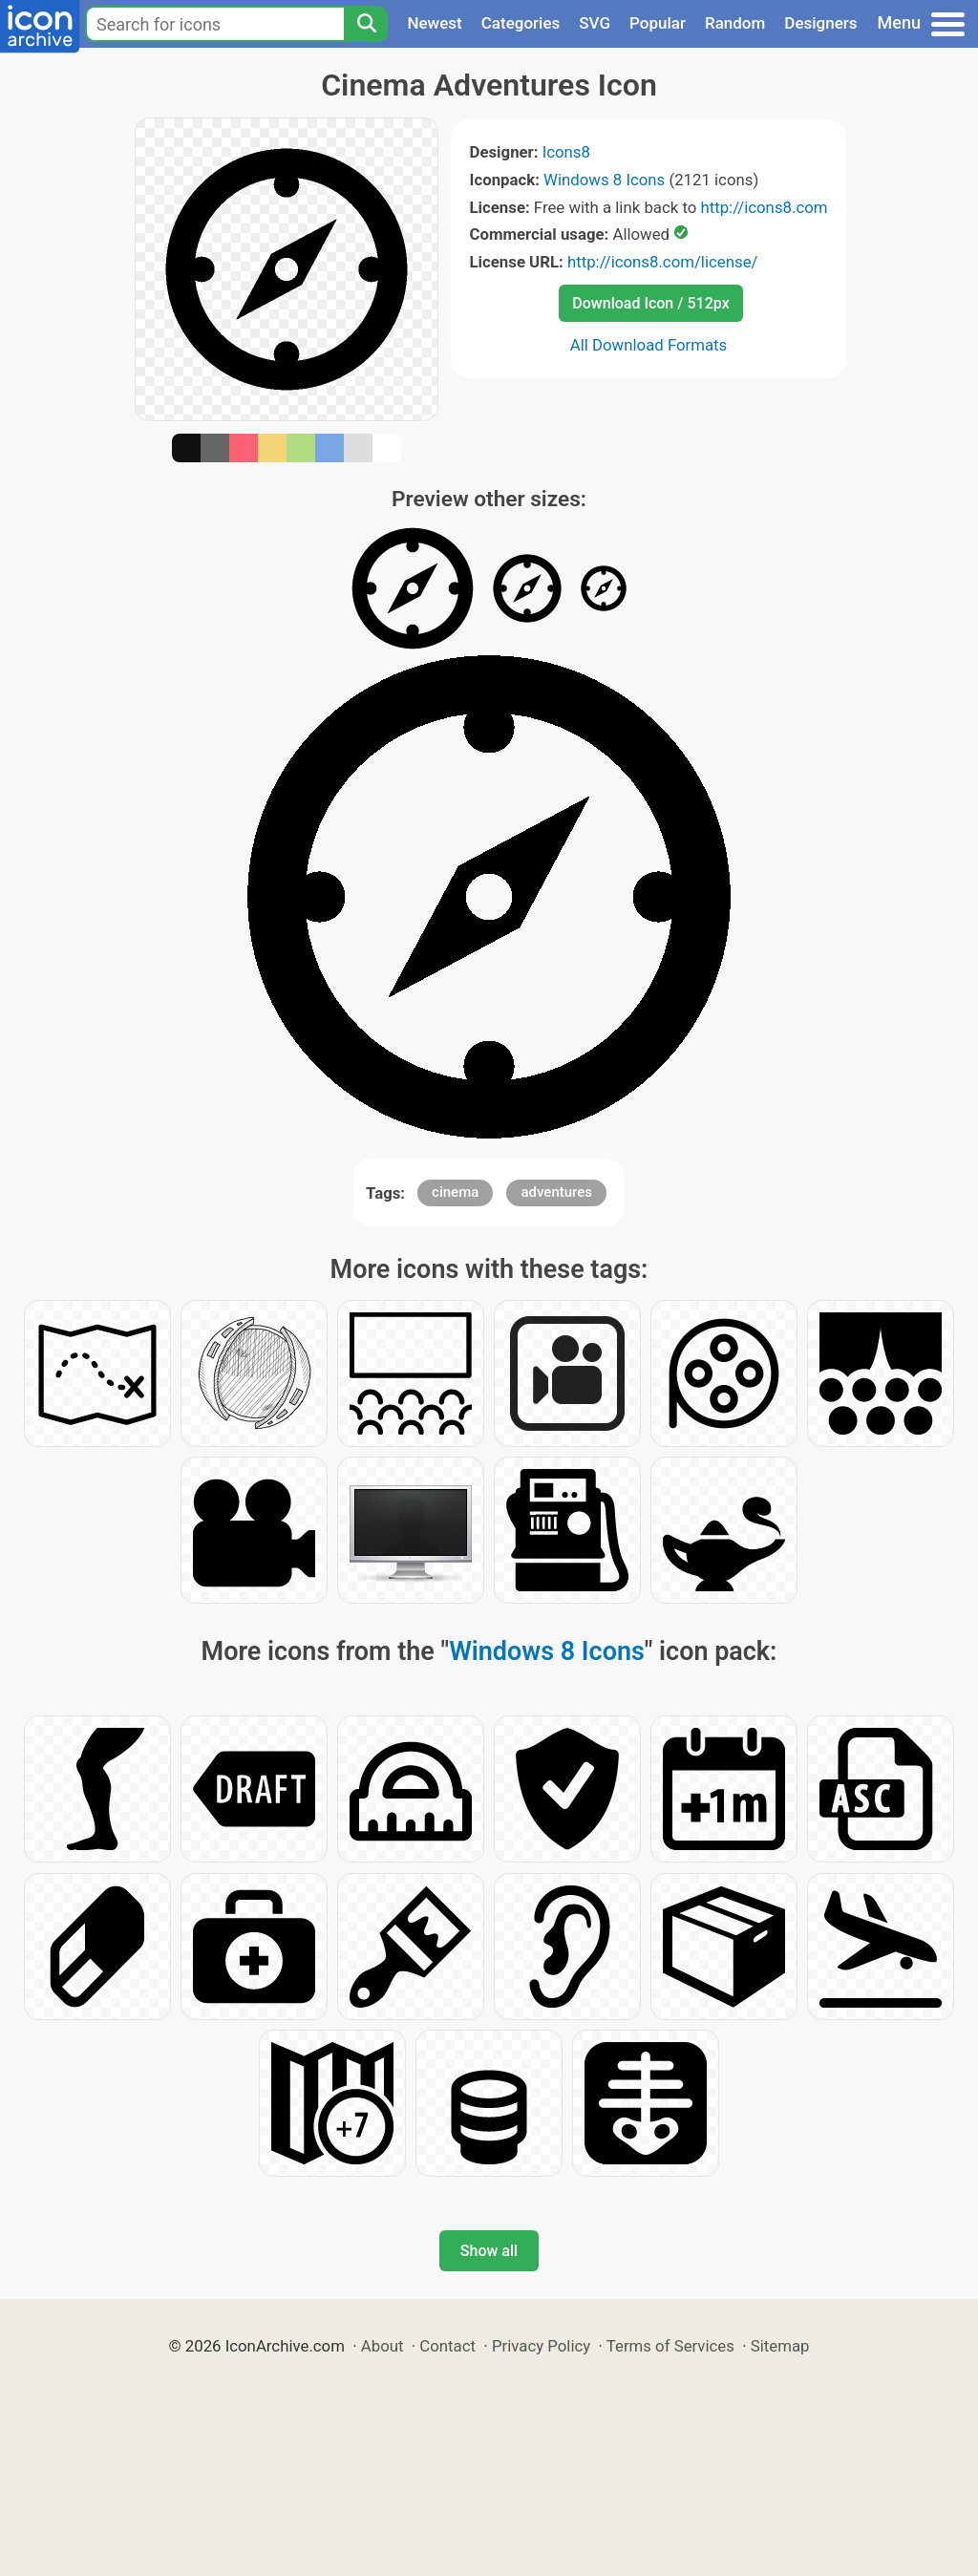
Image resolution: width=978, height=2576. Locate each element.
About (382, 2345)
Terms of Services (670, 2345)
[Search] (366, 24)
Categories (521, 22)
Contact (447, 2345)
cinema (455, 1192)
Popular (657, 22)
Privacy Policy (541, 2345)
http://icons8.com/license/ (662, 261)
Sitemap (780, 2345)
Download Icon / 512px (650, 303)
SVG (594, 22)
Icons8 (566, 151)
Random (735, 22)
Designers (820, 22)
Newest (434, 22)
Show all (489, 2251)
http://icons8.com (763, 207)
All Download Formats (649, 344)
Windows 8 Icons (604, 179)
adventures (556, 1192)
